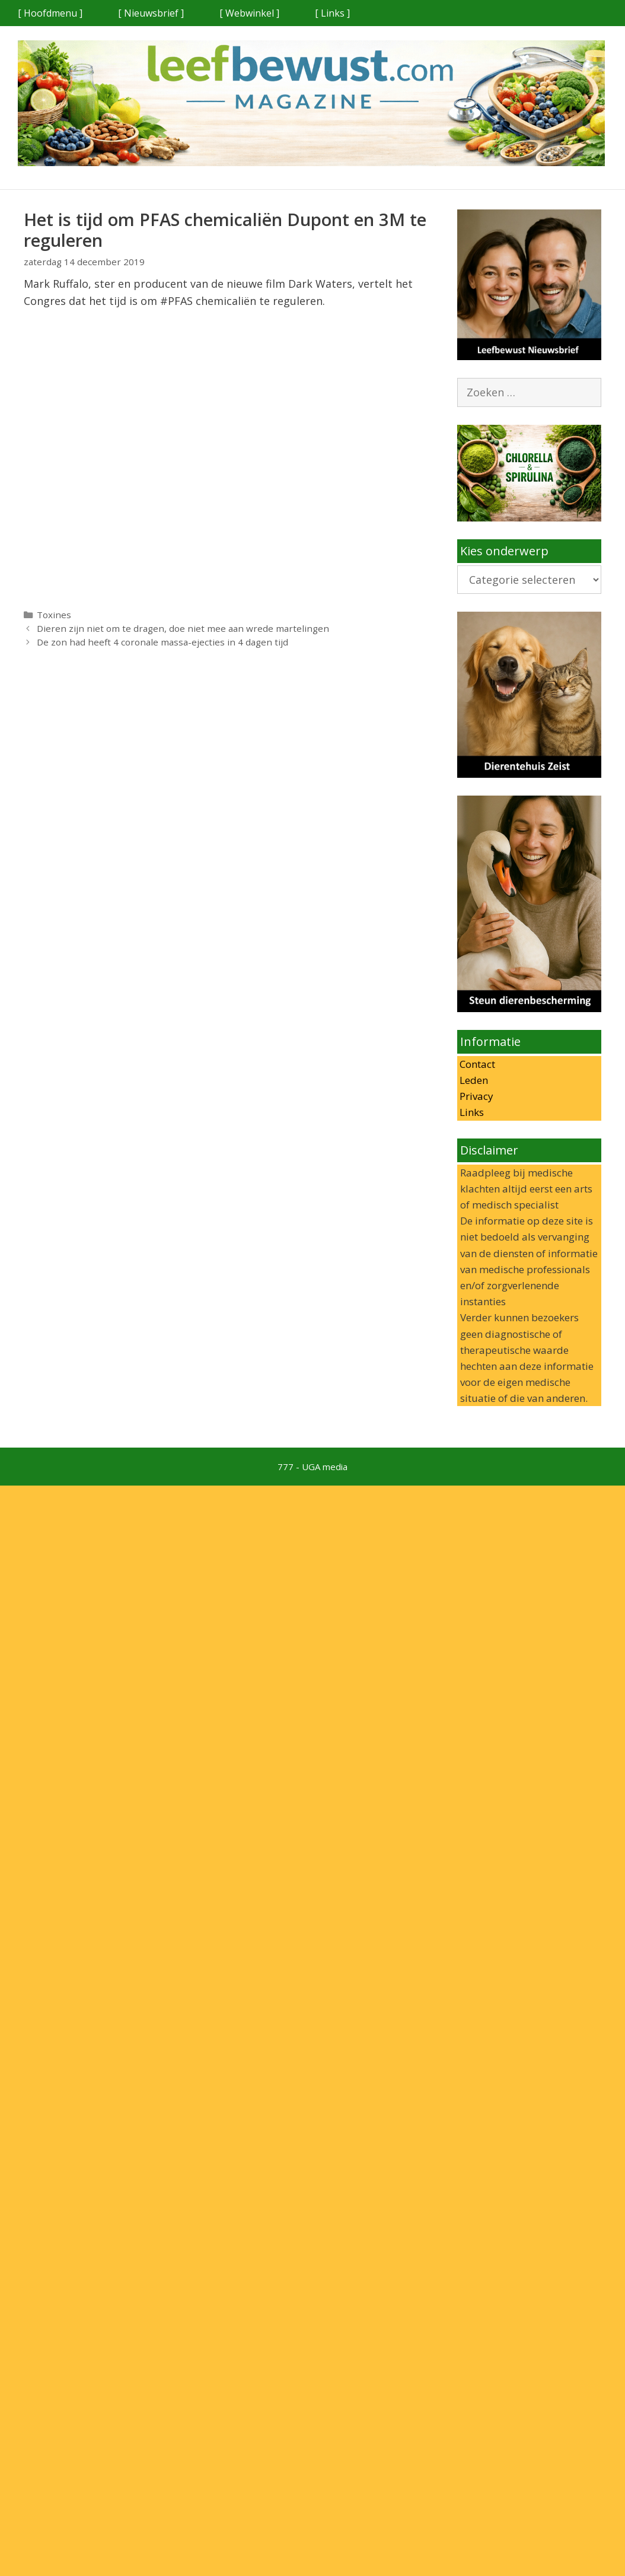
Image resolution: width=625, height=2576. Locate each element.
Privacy (475, 1096)
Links (470, 1112)
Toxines (54, 615)
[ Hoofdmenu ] (50, 13)
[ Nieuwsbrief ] (151, 13)
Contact (476, 1064)
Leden (472, 1080)
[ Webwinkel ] (249, 13)
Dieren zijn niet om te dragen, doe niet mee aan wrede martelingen (183, 628)
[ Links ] (332, 13)
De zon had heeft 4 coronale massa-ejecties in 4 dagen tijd (162, 642)
